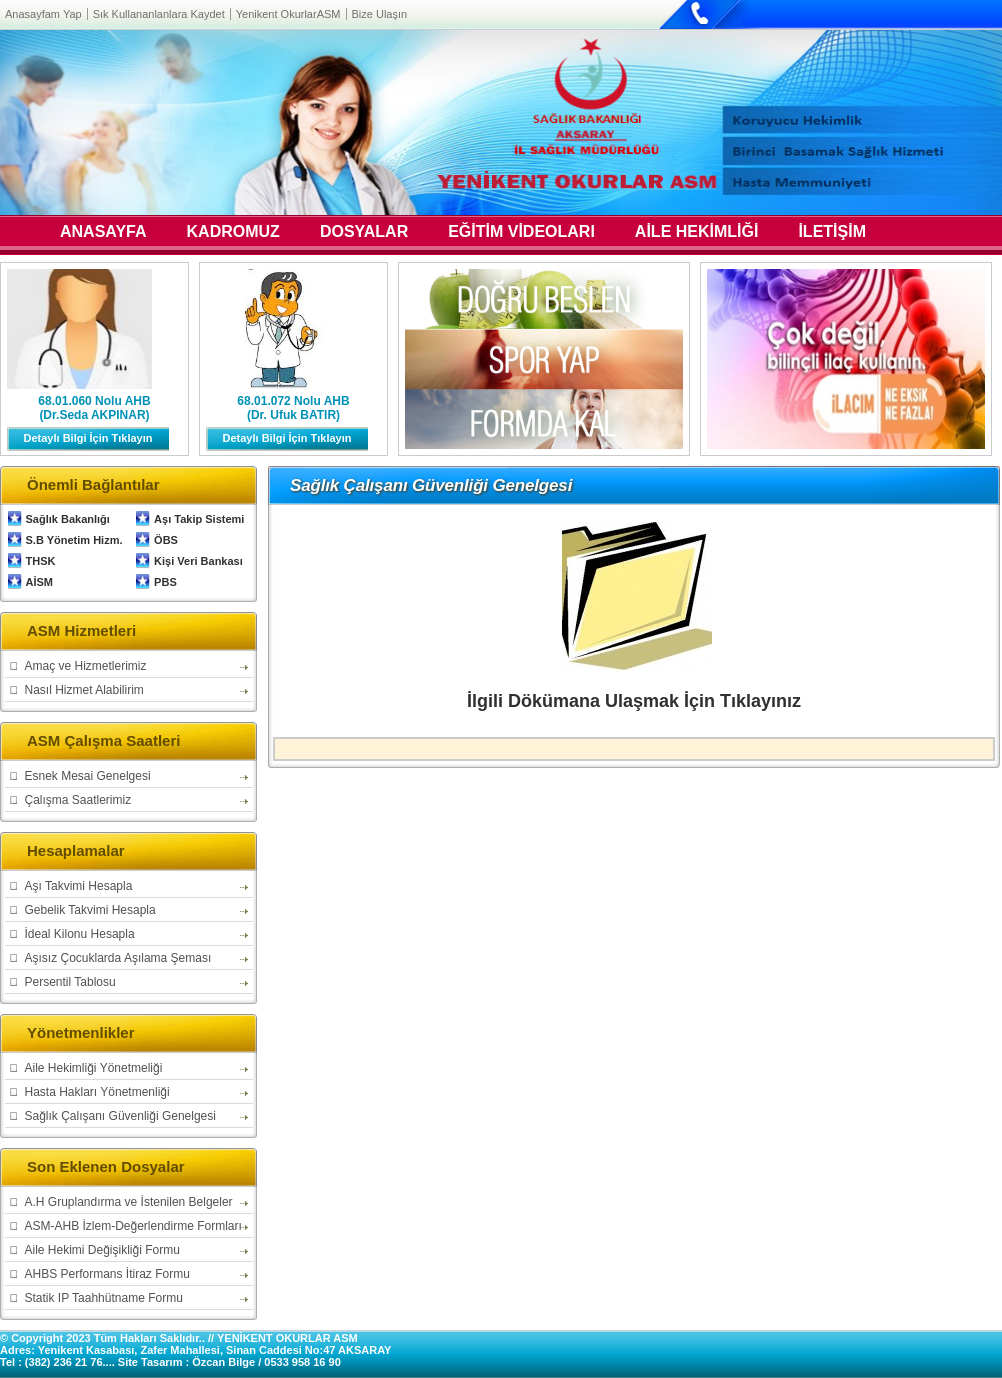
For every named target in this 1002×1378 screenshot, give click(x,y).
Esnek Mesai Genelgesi (88, 776)
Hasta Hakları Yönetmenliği (97, 1092)
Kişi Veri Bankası (198, 561)
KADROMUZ (233, 233)
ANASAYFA (103, 233)
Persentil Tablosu (70, 982)
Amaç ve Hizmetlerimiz (86, 666)
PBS (165, 582)
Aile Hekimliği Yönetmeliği (94, 1068)
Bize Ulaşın (380, 14)
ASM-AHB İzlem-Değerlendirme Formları (133, 1226)
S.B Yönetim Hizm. (74, 540)
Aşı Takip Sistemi (199, 519)
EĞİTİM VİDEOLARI (521, 233)
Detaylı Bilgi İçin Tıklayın (88, 438)
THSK (41, 561)
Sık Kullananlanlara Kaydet (159, 14)
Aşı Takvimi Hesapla (79, 886)
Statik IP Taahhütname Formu (104, 1298)
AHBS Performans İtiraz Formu (107, 1274)
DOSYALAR (364, 233)
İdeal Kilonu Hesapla (80, 934)
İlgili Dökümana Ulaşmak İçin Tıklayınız (634, 701)
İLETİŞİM (832, 233)
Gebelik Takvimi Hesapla (90, 910)
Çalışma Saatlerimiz (78, 800)
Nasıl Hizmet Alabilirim (84, 690)
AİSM (40, 582)
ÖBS (166, 540)
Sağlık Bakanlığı (68, 519)
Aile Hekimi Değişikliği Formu (102, 1250)
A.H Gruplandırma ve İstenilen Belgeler (129, 1202)
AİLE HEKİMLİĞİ (697, 233)
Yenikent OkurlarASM (288, 14)
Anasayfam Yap (43, 14)
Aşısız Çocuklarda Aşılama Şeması (118, 958)
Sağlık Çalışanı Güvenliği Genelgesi (120, 1116)
